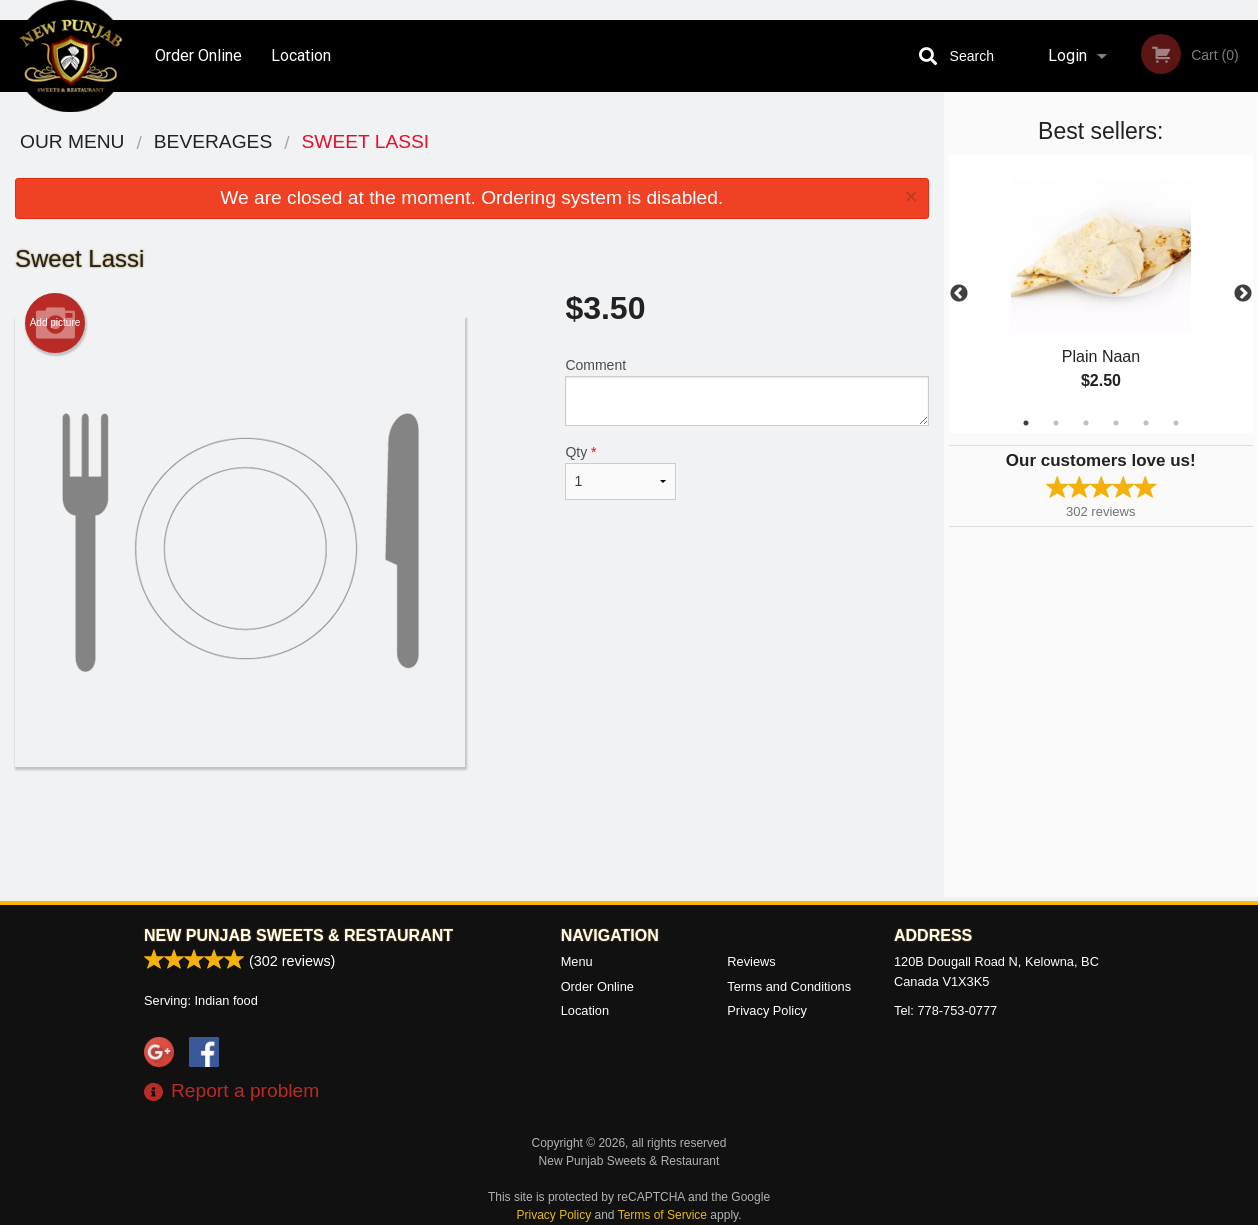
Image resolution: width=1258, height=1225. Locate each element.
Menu (577, 961)
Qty (620, 472)
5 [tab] (1146, 423)
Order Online (198, 55)
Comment (746, 391)
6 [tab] (1176, 423)
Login (1067, 55)
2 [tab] (1056, 423)
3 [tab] (1086, 423)
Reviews (751, 961)
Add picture (55, 323)
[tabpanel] (1101, 294)
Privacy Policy (767, 1010)
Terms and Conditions (789, 986)
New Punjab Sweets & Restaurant (298, 935)
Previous (959, 294)
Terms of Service (662, 1215)
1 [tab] (1026, 423)
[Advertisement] (472, 832)
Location (301, 55)
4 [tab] (1116, 423)
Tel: (945, 1010)
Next (1243, 294)
